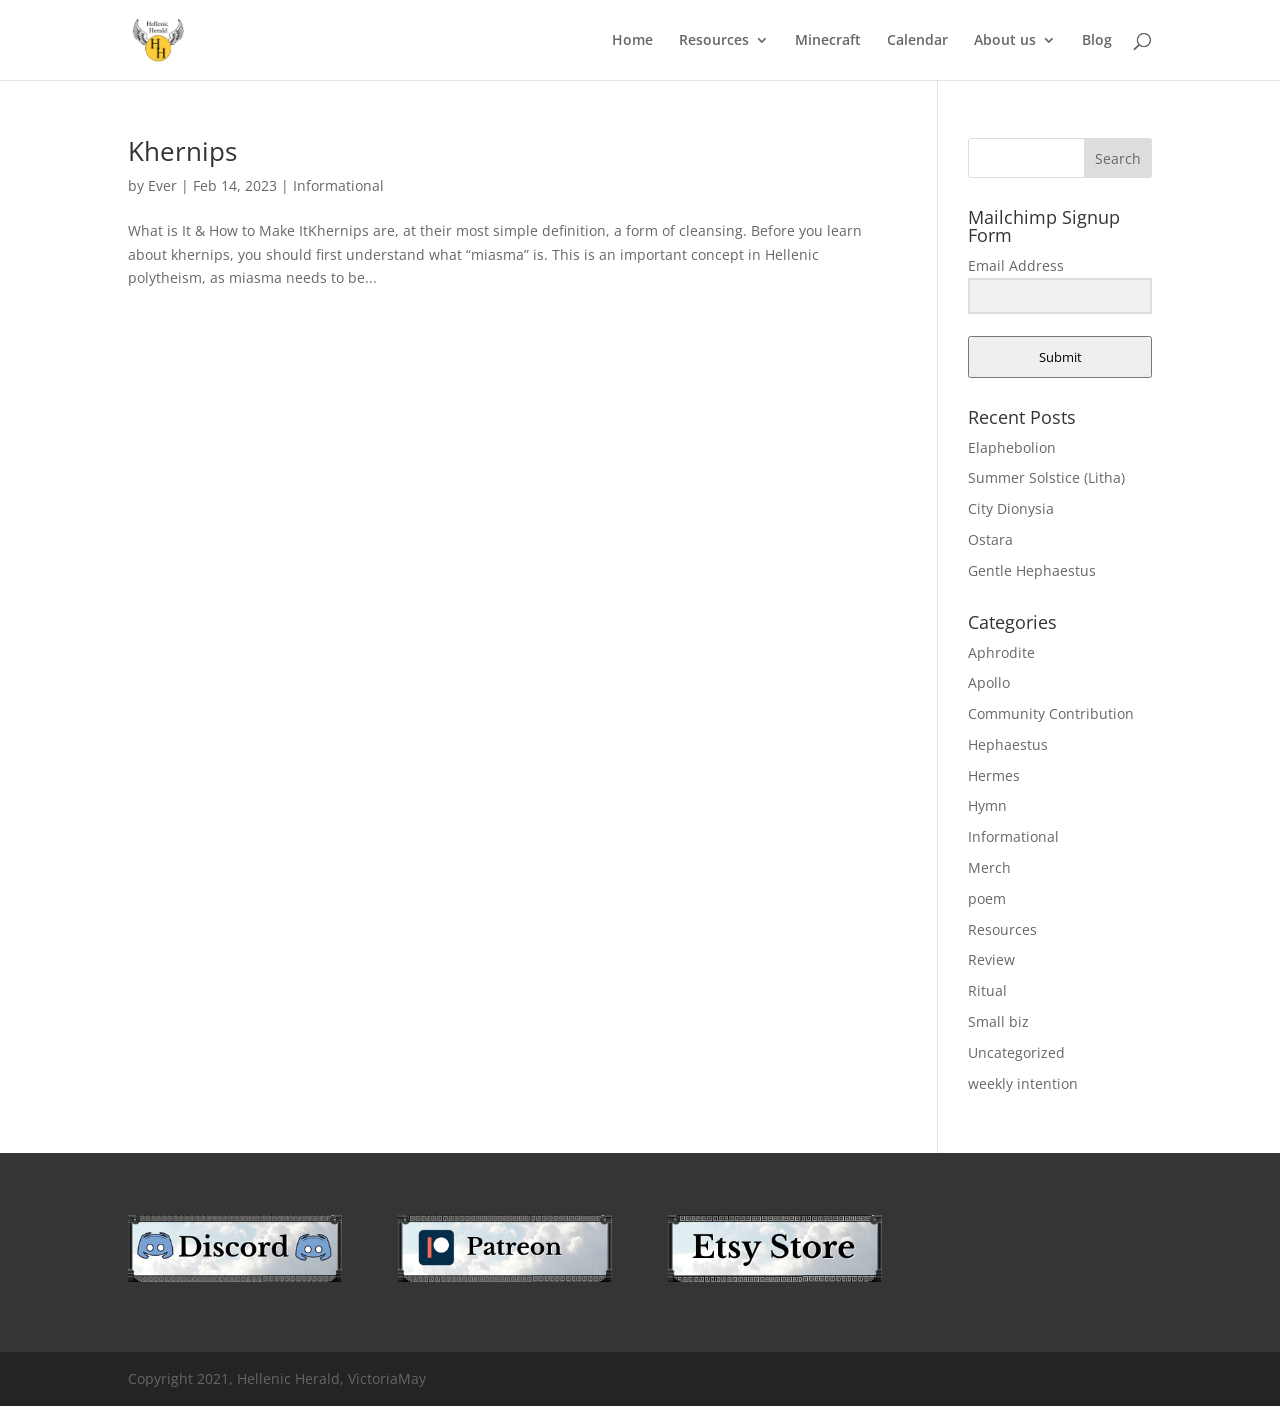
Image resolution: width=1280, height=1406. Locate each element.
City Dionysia (1011, 508)
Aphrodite (1001, 652)
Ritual (987, 990)
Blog (1097, 41)
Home (632, 41)
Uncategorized (1016, 1052)
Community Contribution (1051, 713)
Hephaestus (1008, 744)
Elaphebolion (1012, 447)
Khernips (182, 151)
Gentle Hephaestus (1032, 570)
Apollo (989, 682)
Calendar (917, 41)
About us (1005, 41)
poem (987, 898)
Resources (714, 41)
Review (991, 959)
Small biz (998, 1021)
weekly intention (1023, 1083)
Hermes (994, 775)
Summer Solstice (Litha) (1046, 477)
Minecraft (828, 41)
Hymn (987, 805)
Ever (162, 185)
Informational (338, 185)
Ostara (990, 539)
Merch (989, 867)
